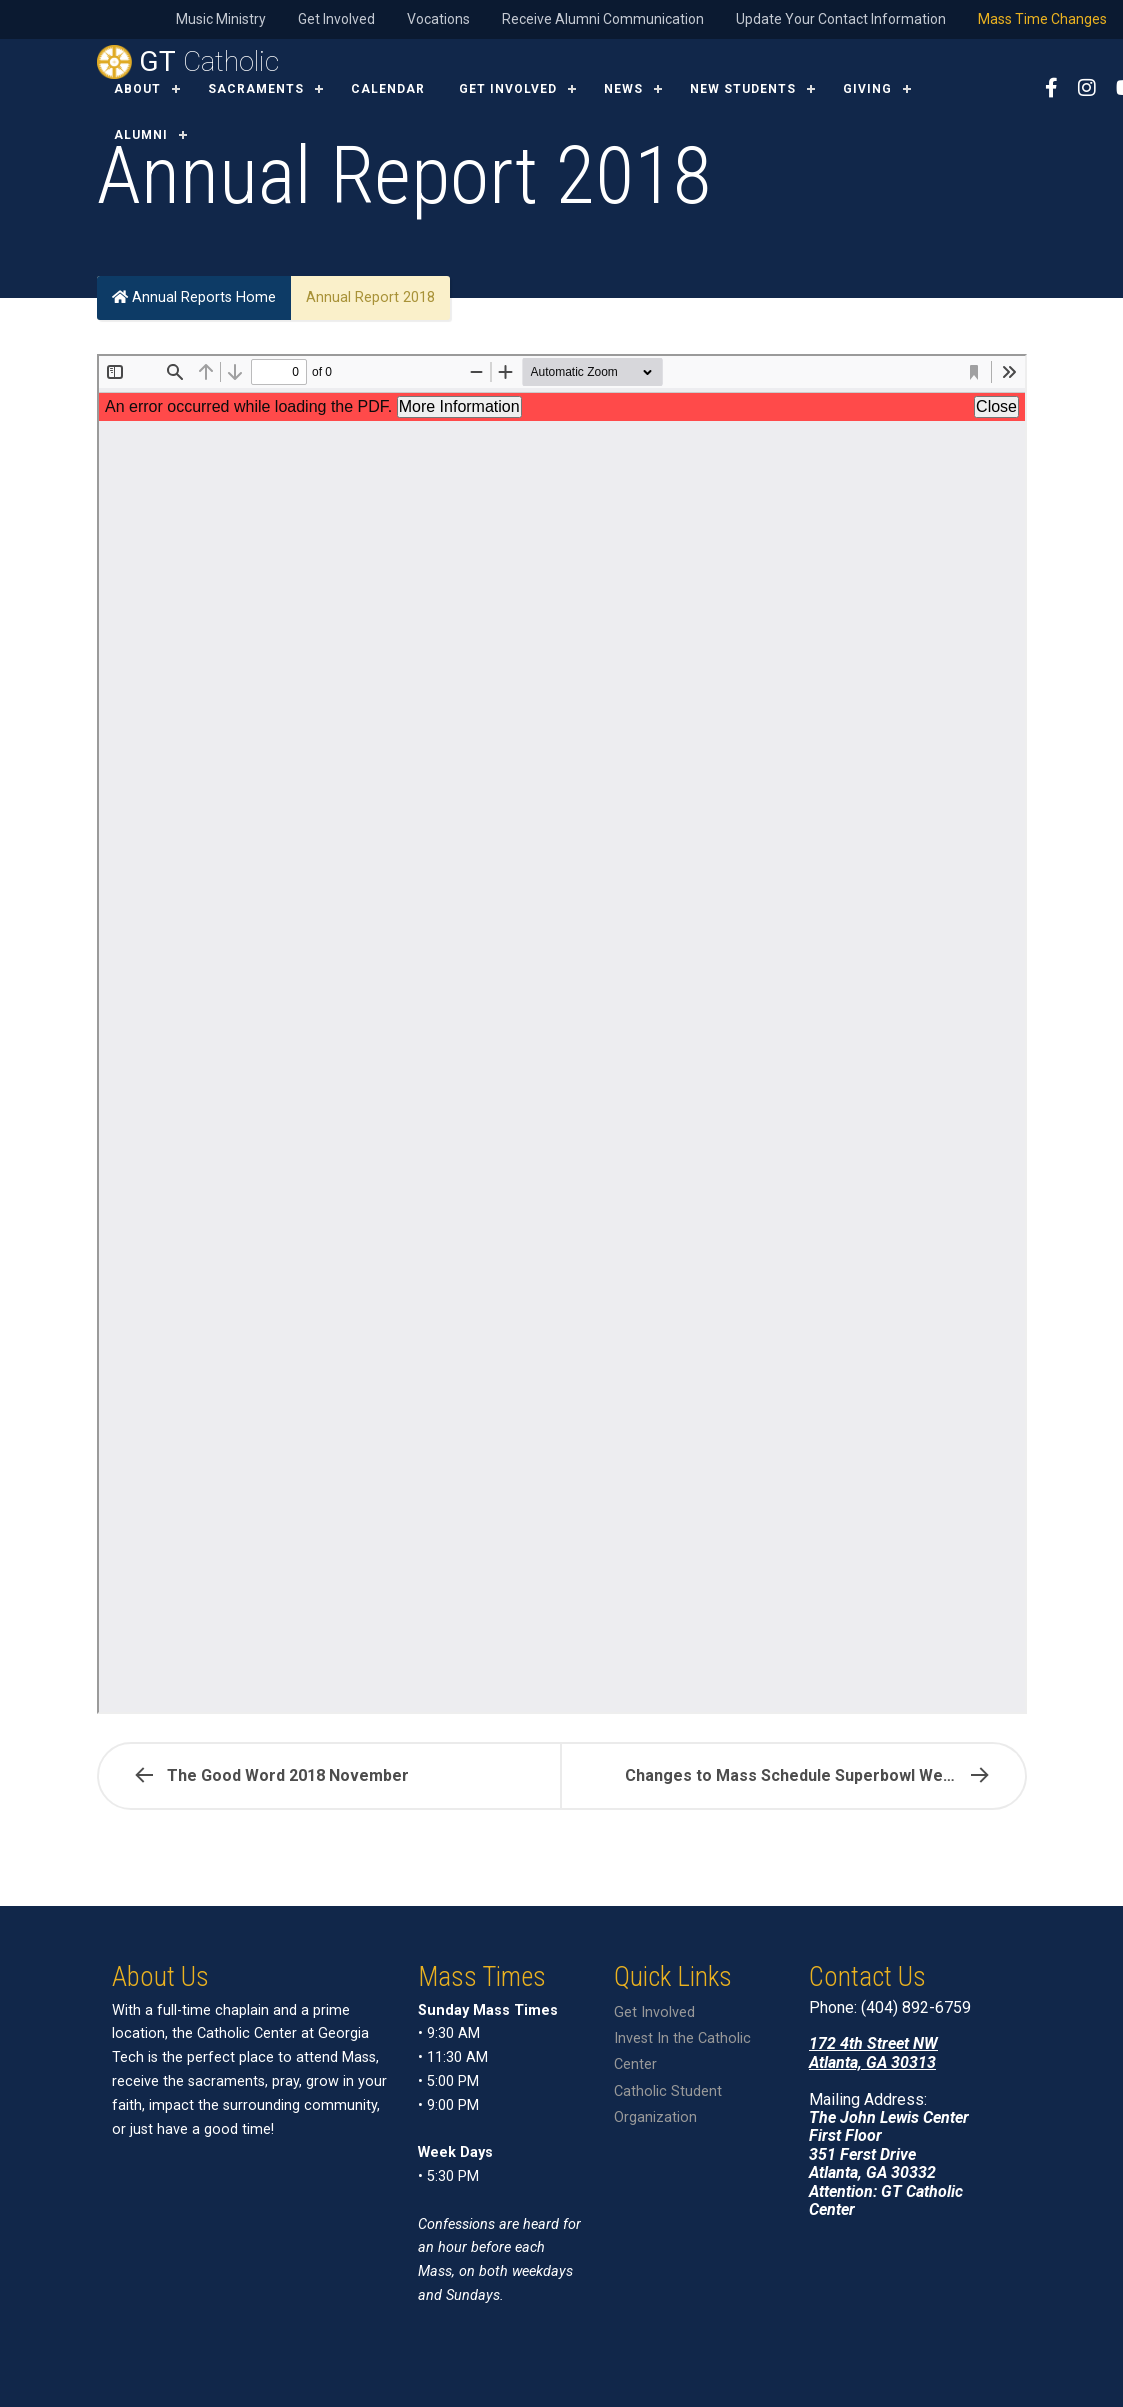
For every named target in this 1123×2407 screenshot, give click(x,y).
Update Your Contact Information (841, 19)
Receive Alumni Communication (603, 19)
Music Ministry (221, 19)
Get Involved (336, 19)
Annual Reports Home (194, 297)
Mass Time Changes (1042, 19)
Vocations (438, 19)
